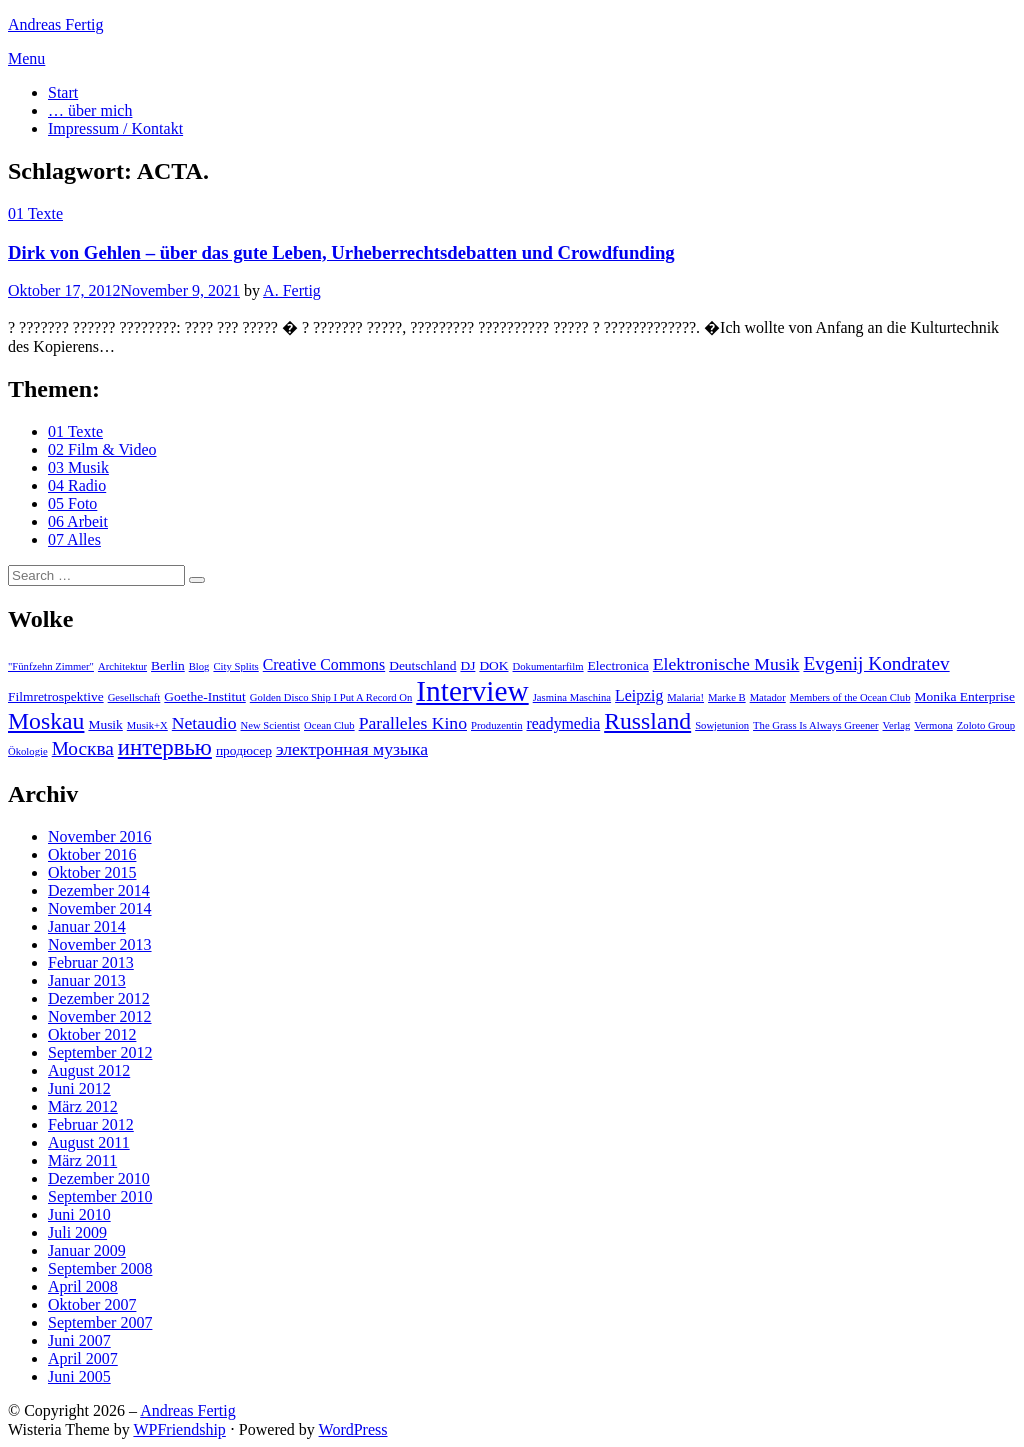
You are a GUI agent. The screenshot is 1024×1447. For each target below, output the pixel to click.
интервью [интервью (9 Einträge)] (165, 747)
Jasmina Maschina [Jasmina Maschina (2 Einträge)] (572, 697)
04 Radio (77, 485)
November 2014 (100, 908)
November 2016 (100, 836)
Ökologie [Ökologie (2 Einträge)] (28, 751)
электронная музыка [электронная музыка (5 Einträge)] (352, 749)
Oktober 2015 (92, 872)
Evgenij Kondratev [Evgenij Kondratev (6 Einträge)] (876, 663)
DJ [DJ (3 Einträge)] (467, 665)
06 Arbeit (78, 521)
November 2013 (100, 944)
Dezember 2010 (99, 1178)
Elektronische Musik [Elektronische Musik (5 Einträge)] (726, 664)
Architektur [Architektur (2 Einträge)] (122, 666)
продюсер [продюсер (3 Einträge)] (244, 750)
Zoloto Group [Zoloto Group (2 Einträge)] (986, 725)
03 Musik (78, 467)
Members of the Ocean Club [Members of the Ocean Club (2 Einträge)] (850, 697)
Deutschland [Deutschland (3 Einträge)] (422, 665)
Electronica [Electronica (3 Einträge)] (618, 665)
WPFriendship (179, 1429)
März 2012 (83, 1106)
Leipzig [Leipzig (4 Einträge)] (639, 695)
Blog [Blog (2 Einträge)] (199, 666)
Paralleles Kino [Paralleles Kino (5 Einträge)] (413, 723)
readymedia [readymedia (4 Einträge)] (564, 723)
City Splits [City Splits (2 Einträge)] (235, 666)
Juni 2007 (79, 1340)
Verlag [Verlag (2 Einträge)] (897, 725)
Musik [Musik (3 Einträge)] (105, 724)
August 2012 (89, 1070)
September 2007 (100, 1322)
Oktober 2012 (92, 1034)
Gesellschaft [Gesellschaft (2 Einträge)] (134, 697)
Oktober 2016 (92, 854)
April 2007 (83, 1358)
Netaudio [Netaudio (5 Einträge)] (204, 723)
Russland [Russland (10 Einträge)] (647, 721)
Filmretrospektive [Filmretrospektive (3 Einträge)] (56, 696)
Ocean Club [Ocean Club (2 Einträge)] (329, 725)
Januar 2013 (87, 980)
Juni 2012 (79, 1088)
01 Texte (35, 213)
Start (63, 92)
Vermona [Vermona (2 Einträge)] (933, 725)
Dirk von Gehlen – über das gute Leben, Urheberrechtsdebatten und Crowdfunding (341, 252)
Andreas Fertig (56, 24)
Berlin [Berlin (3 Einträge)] (168, 665)
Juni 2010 (79, 1214)
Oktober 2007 (92, 1304)
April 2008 (83, 1286)
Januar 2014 (87, 926)
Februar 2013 (91, 962)
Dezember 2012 (99, 998)
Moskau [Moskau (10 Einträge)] (46, 721)
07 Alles (74, 539)
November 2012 (100, 1016)
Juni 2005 (79, 1376)
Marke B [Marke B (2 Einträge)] (727, 697)
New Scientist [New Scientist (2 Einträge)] (271, 725)
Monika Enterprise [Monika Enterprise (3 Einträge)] (965, 696)
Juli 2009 (77, 1232)
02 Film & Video (102, 449)
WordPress (353, 1429)
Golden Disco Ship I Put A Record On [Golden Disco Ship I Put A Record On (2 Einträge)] (331, 697)
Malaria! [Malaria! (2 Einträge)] (685, 697)
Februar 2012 (91, 1124)
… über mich (90, 110)
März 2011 (82, 1160)
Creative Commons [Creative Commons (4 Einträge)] (324, 664)
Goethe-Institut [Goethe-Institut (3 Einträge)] (204, 696)
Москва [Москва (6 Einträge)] (83, 748)
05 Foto (72, 503)
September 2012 (100, 1052)
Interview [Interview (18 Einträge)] (472, 691)
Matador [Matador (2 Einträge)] (768, 697)
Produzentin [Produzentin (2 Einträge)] (497, 725)
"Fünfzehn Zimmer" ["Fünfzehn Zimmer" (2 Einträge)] (51, 666)
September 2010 (100, 1196)
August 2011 (89, 1142)
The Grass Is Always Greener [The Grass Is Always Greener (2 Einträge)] (815, 725)
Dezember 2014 (99, 890)
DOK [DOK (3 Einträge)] (493, 665)
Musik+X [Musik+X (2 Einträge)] (147, 725)
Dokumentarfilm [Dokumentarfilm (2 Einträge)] (548, 666)
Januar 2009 (87, 1250)
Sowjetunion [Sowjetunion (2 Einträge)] (722, 725)
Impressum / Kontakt (115, 128)
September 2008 (100, 1268)
